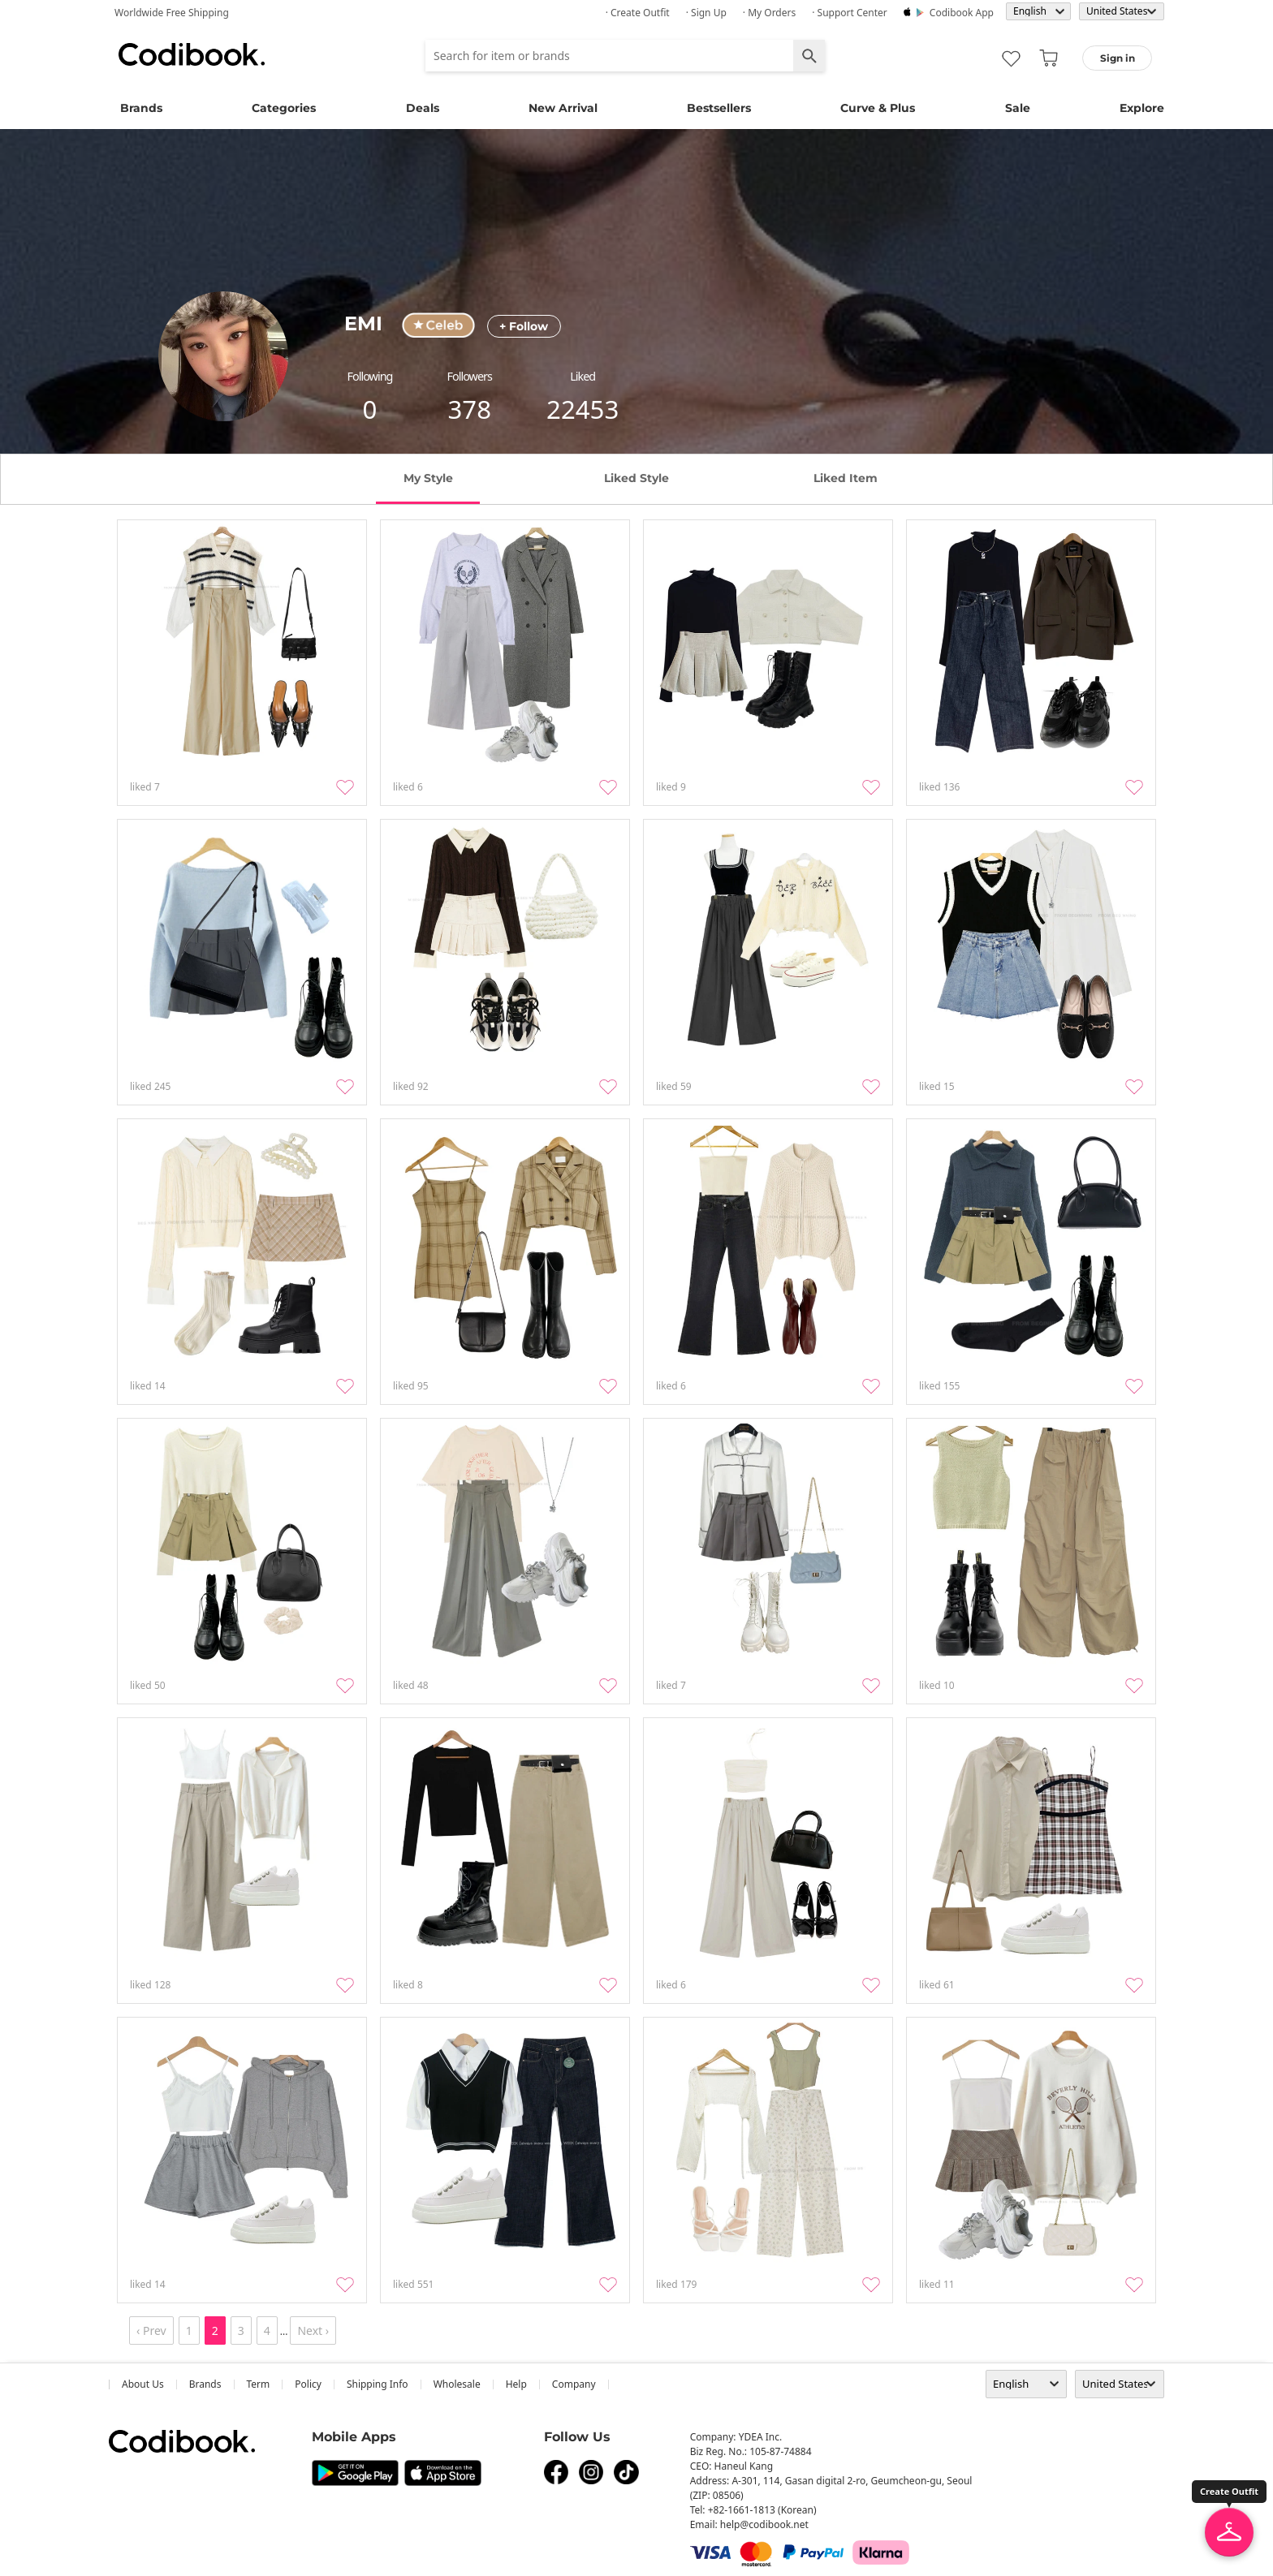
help (516, 2384)
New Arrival (563, 108)
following (370, 376)
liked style (636, 478)
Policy (308, 2384)
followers (469, 376)
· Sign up (706, 12)
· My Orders (769, 12)
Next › (313, 2330)
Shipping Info (377, 2384)
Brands (141, 108)
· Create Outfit (638, 12)
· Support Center (849, 12)
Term (258, 2384)
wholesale (457, 2384)
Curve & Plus (877, 108)
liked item (845, 478)
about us (143, 2384)
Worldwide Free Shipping (171, 12)
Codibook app (962, 12)
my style (428, 478)
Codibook (192, 54)
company (574, 2384)
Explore (1142, 108)
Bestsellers (719, 108)
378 (469, 409)
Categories (284, 108)
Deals (422, 108)
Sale (1017, 108)
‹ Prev (151, 2330)
